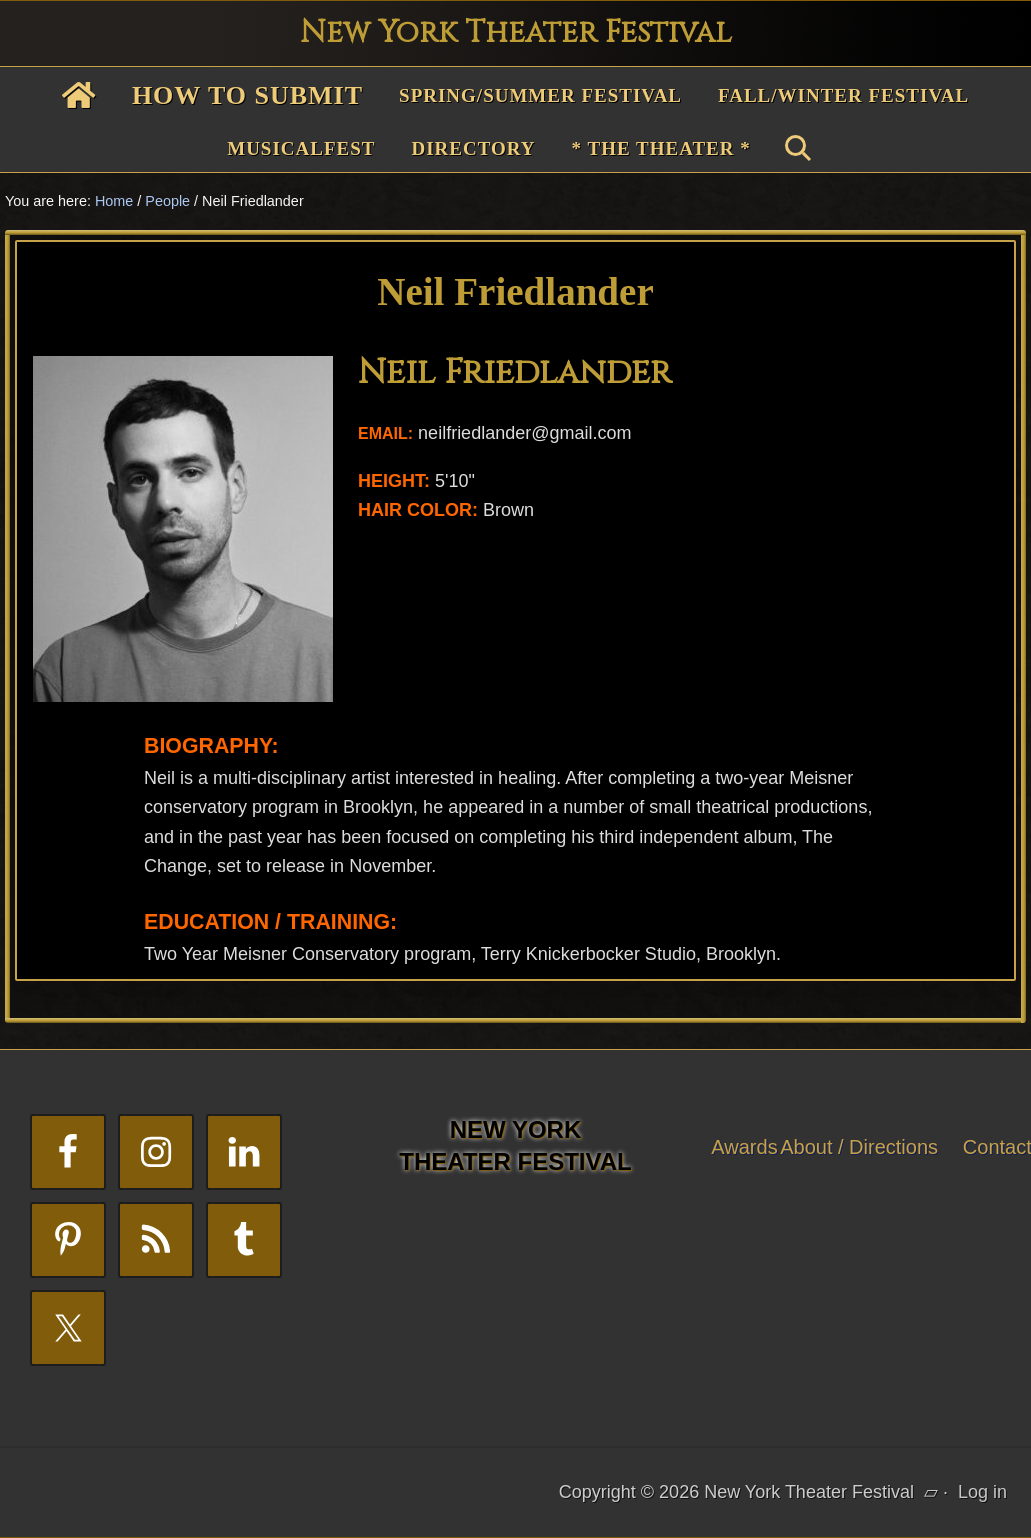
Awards (744, 1147)
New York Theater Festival (516, 33)
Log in (982, 1492)
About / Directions (859, 1147)
